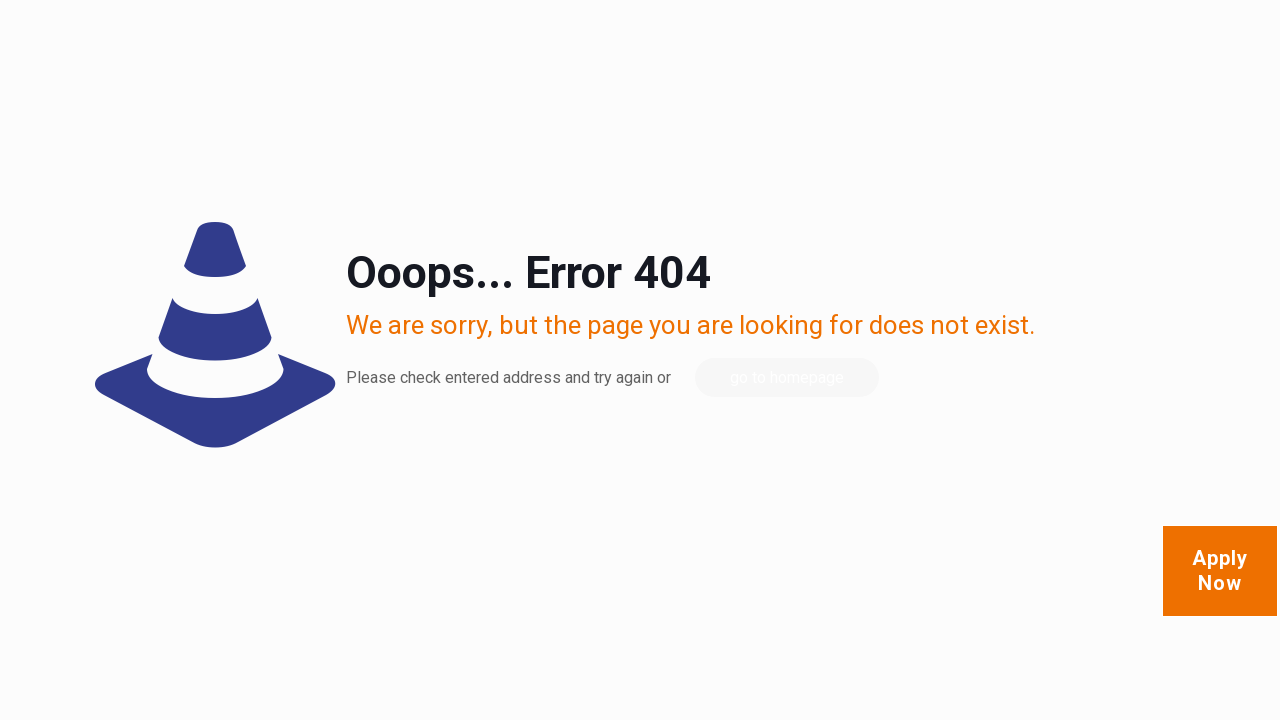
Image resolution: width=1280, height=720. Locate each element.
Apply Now (1220, 570)
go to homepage (787, 377)
